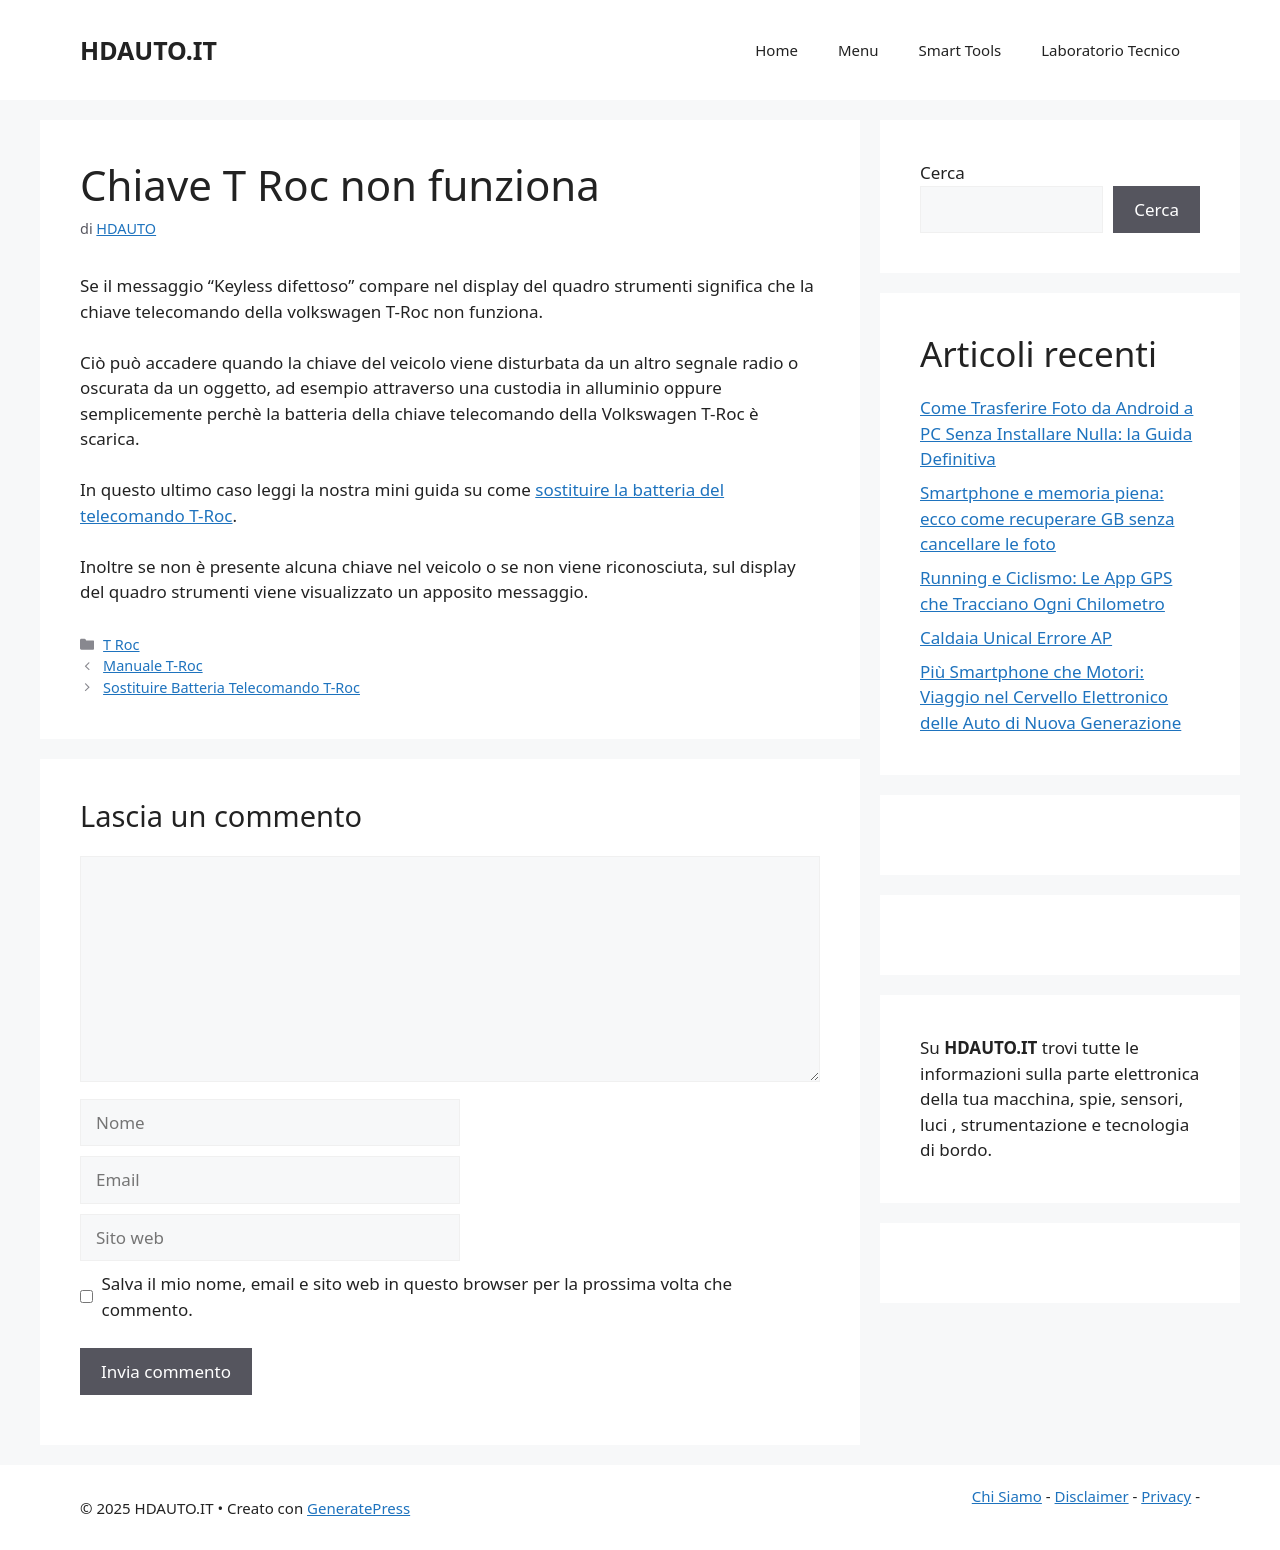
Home (776, 50)
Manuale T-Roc (153, 665)
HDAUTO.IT (148, 50)
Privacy (1166, 1496)
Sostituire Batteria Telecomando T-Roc (231, 687)
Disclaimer (1092, 1496)
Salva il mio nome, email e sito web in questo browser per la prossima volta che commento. (417, 1296)
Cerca (942, 172)
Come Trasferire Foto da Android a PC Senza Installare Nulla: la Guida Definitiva (1056, 433)
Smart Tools (960, 50)
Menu (858, 50)
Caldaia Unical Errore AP (1016, 637)
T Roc (121, 644)
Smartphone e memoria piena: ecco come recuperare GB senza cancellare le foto (1047, 518)
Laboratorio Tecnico (1110, 50)
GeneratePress (358, 1508)
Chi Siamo (1007, 1496)
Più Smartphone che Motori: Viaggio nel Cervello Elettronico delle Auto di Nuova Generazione (1050, 697)
